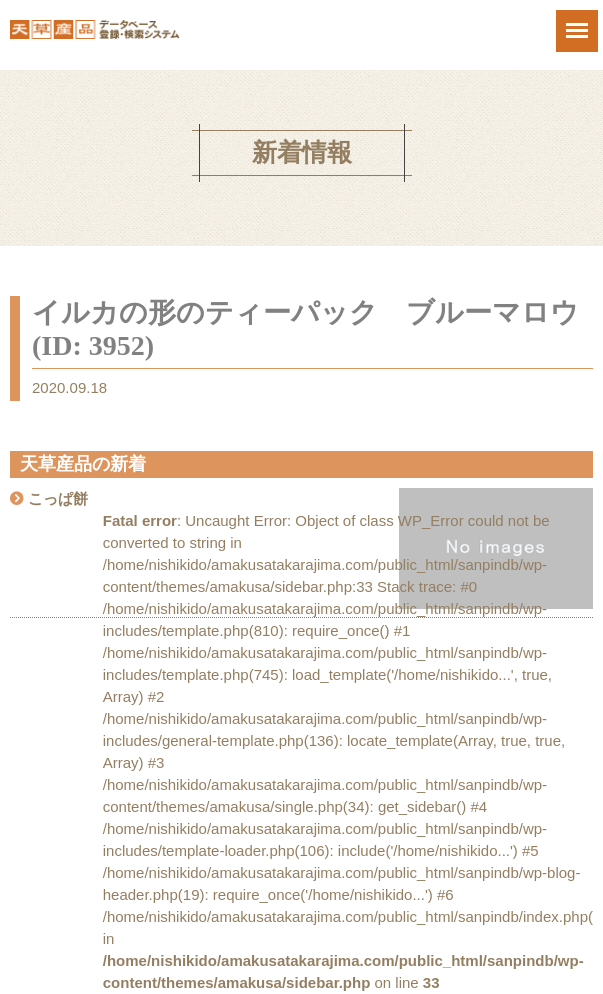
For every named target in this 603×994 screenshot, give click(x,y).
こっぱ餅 (58, 498)
